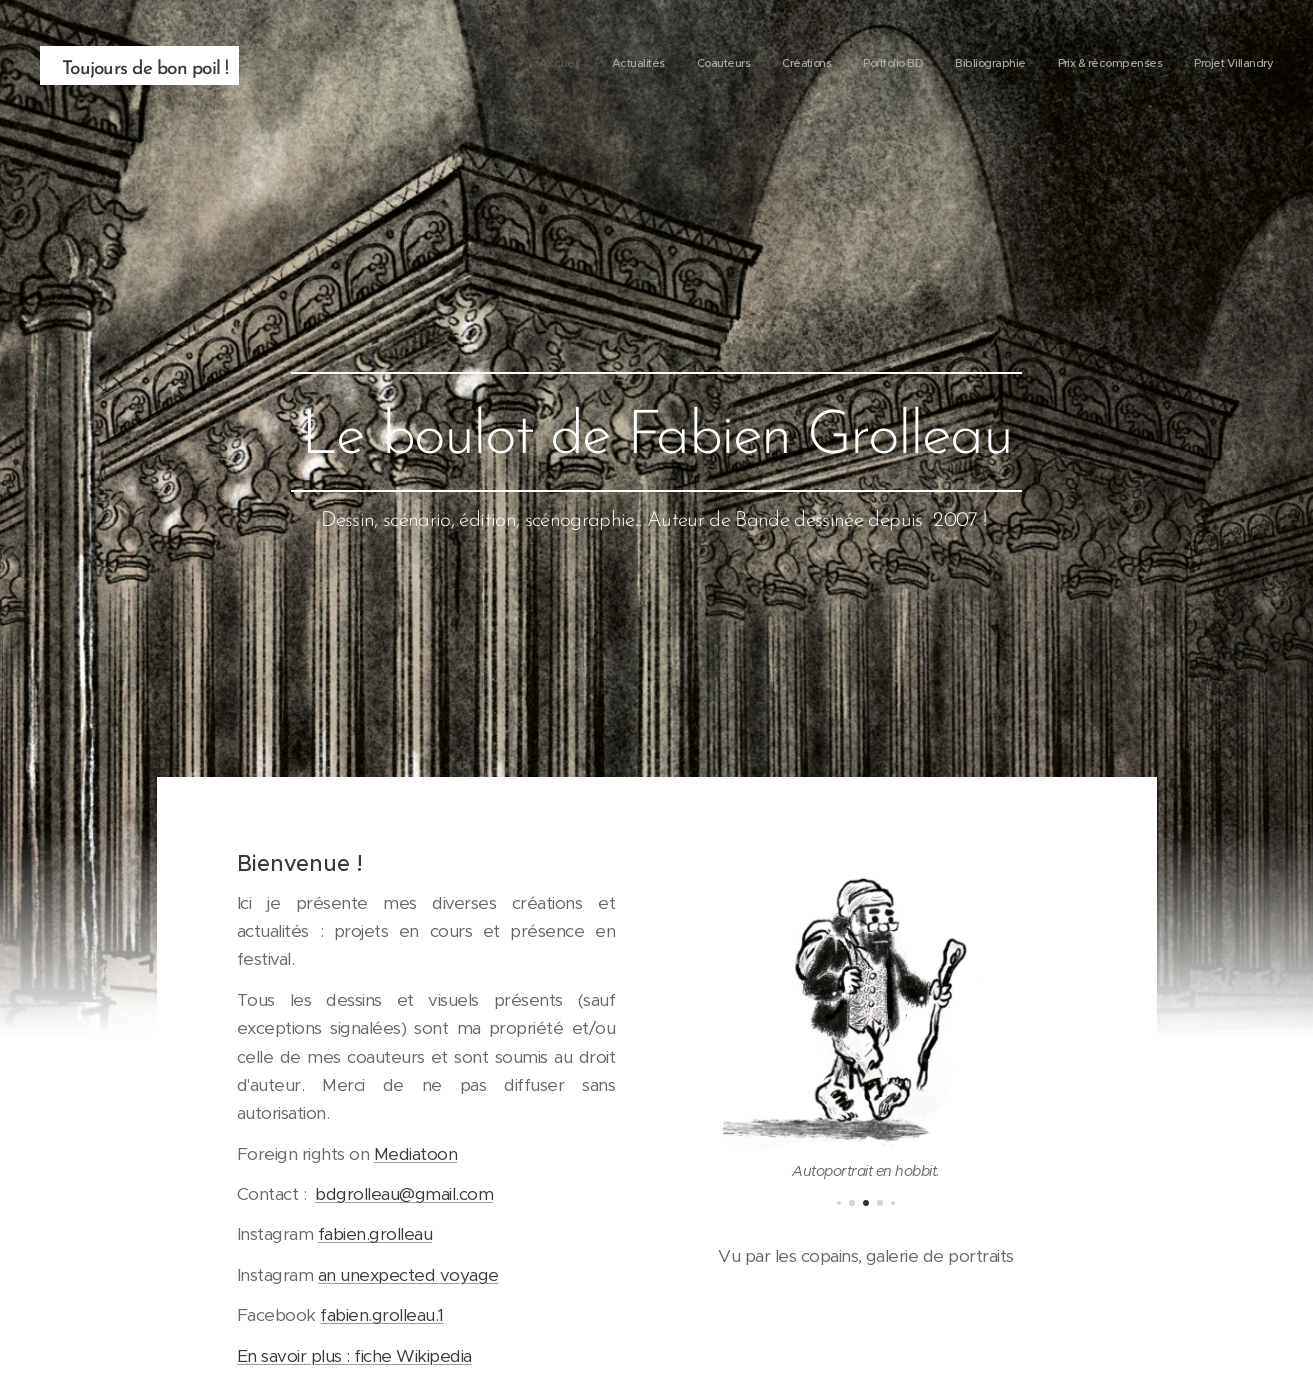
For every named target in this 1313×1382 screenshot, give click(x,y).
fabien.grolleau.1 (381, 1315)
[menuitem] (1054, 65)
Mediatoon (414, 1153)
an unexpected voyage (407, 1274)
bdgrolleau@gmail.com (404, 1194)
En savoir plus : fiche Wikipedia (354, 1355)
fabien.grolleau (374, 1234)
